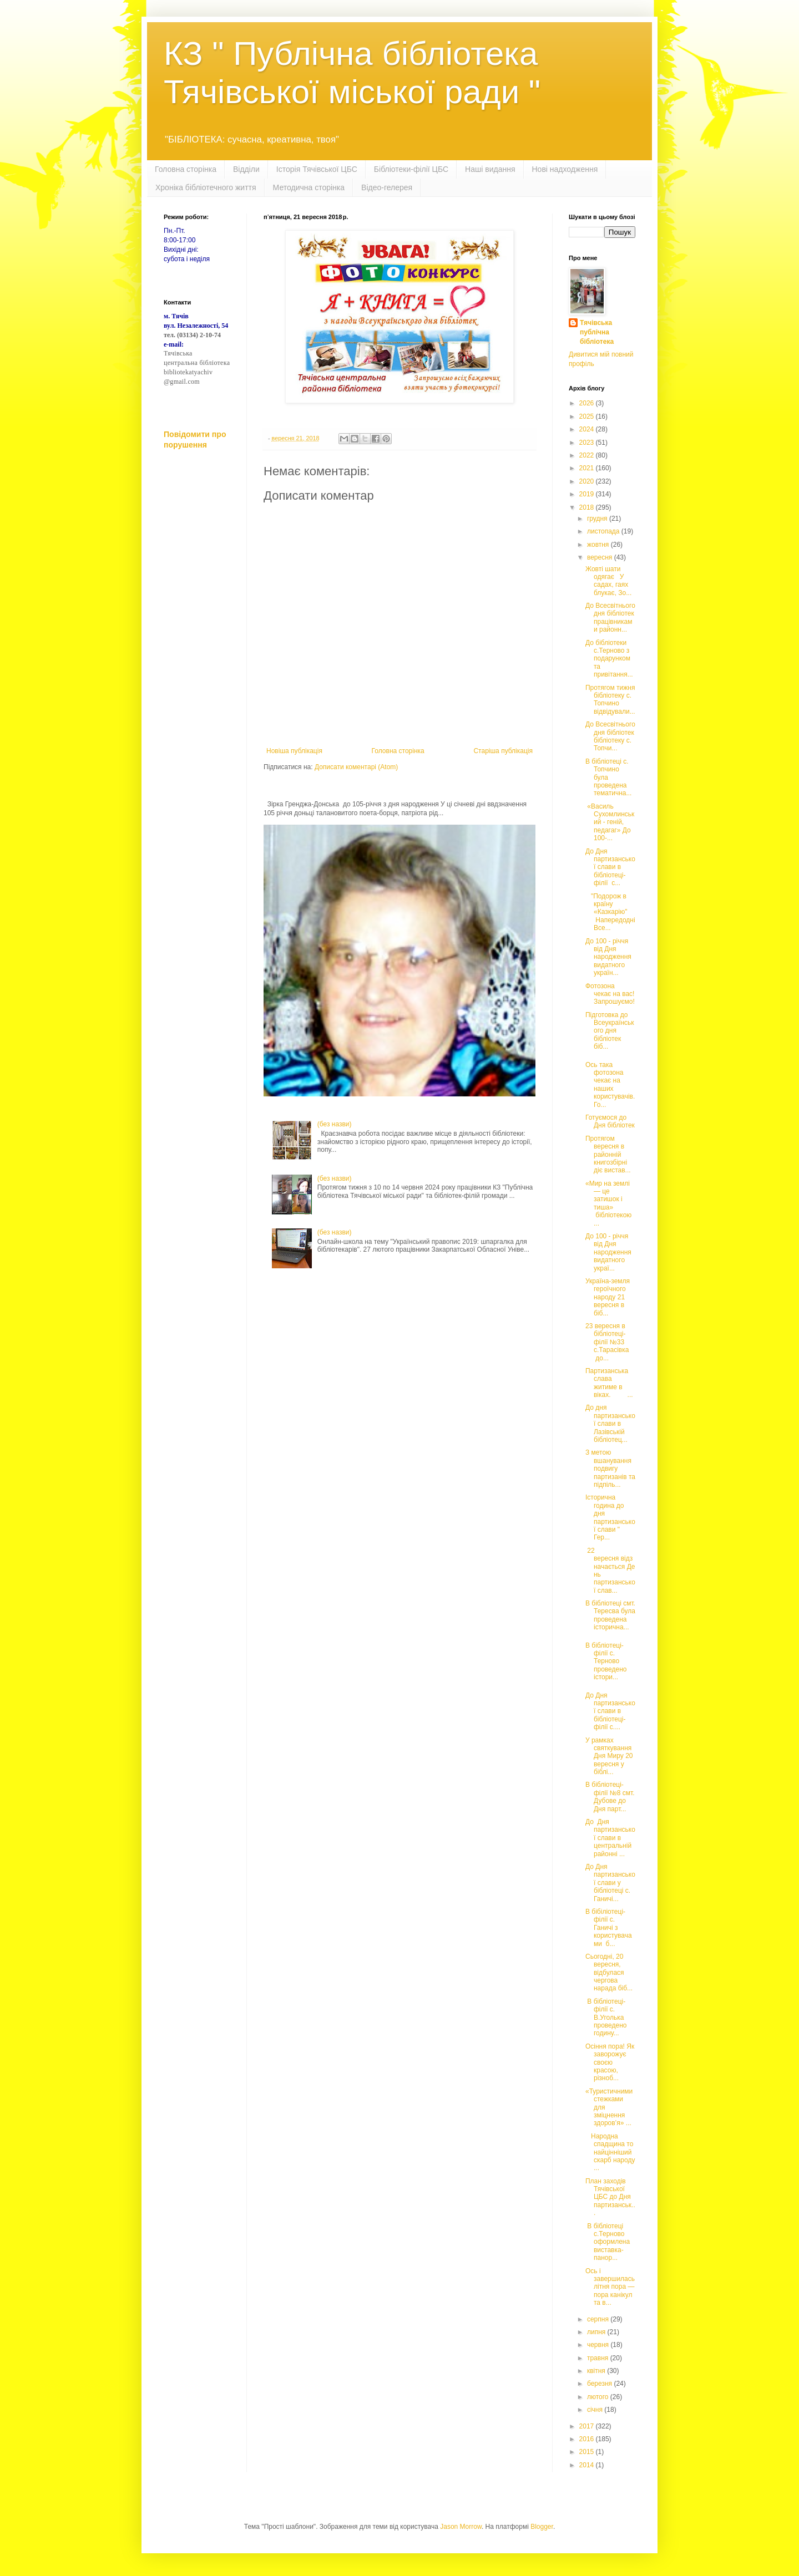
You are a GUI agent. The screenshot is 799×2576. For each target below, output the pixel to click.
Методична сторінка (309, 187)
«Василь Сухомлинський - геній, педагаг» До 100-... (609, 822)
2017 (587, 2426)
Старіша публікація (503, 751)
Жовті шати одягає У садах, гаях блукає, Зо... (608, 581)
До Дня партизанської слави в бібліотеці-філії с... (610, 867)
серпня (598, 2319)
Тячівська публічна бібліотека (597, 332)
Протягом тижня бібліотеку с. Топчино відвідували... (610, 699)
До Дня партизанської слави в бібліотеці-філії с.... (610, 1711)
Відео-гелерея (386, 187)
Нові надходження (565, 169)
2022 (587, 455)
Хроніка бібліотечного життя (205, 187)
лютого (598, 2397)
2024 (587, 429)
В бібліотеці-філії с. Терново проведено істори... (605, 1661)
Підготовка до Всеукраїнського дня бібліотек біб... (609, 1031)
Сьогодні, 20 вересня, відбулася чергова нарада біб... (609, 1973)
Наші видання (490, 169)
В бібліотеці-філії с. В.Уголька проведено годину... (605, 2018)
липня (597, 2332)
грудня (598, 518)
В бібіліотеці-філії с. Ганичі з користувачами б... (608, 1928)
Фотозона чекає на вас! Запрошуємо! (610, 994)
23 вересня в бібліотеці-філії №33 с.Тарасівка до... (607, 1342)
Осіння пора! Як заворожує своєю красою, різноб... (609, 2062)
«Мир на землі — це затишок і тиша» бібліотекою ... (608, 1203)
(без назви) (334, 1124)
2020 (587, 481)
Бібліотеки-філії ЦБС (411, 169)
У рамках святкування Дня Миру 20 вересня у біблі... (609, 1756)
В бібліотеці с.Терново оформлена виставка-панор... (607, 2242)
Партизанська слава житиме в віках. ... (609, 1383)
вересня (600, 557)
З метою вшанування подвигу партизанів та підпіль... (610, 1468)
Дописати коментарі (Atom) (356, 767)
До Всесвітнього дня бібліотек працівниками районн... (610, 617)
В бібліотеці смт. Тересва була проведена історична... (610, 1615)
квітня (597, 2371)
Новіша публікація (294, 751)
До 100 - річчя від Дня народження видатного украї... (608, 1252)
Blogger (541, 2527)
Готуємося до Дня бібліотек (610, 1121)
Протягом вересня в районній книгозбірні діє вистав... (608, 1155)
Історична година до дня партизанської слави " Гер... (610, 1517)
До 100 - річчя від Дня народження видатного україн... (608, 957)
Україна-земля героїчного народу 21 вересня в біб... (607, 1297)
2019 (587, 494)
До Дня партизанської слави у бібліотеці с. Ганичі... (610, 1883)
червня (598, 2345)
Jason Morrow (461, 2527)
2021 (587, 468)
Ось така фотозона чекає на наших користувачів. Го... (610, 1085)
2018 (587, 507)
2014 (587, 2465)
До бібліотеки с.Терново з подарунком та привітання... (609, 659)
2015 (587, 2452)
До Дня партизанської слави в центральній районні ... (610, 1838)
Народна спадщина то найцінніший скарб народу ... (610, 2152)
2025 (587, 416)
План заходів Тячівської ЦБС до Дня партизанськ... (610, 2197)
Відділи (246, 169)
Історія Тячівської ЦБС (316, 169)
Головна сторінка (185, 169)
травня (598, 2358)
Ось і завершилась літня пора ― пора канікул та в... (610, 2287)
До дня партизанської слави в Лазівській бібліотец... (610, 1424)
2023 (587, 442)
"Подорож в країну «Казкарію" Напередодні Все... (610, 912)
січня (595, 2410)
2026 (587, 403)
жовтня (599, 544)
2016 (587, 2439)
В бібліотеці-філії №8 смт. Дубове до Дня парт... (610, 1796)
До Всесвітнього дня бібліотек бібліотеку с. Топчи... (610, 736)
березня (600, 2383)
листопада (604, 531)
